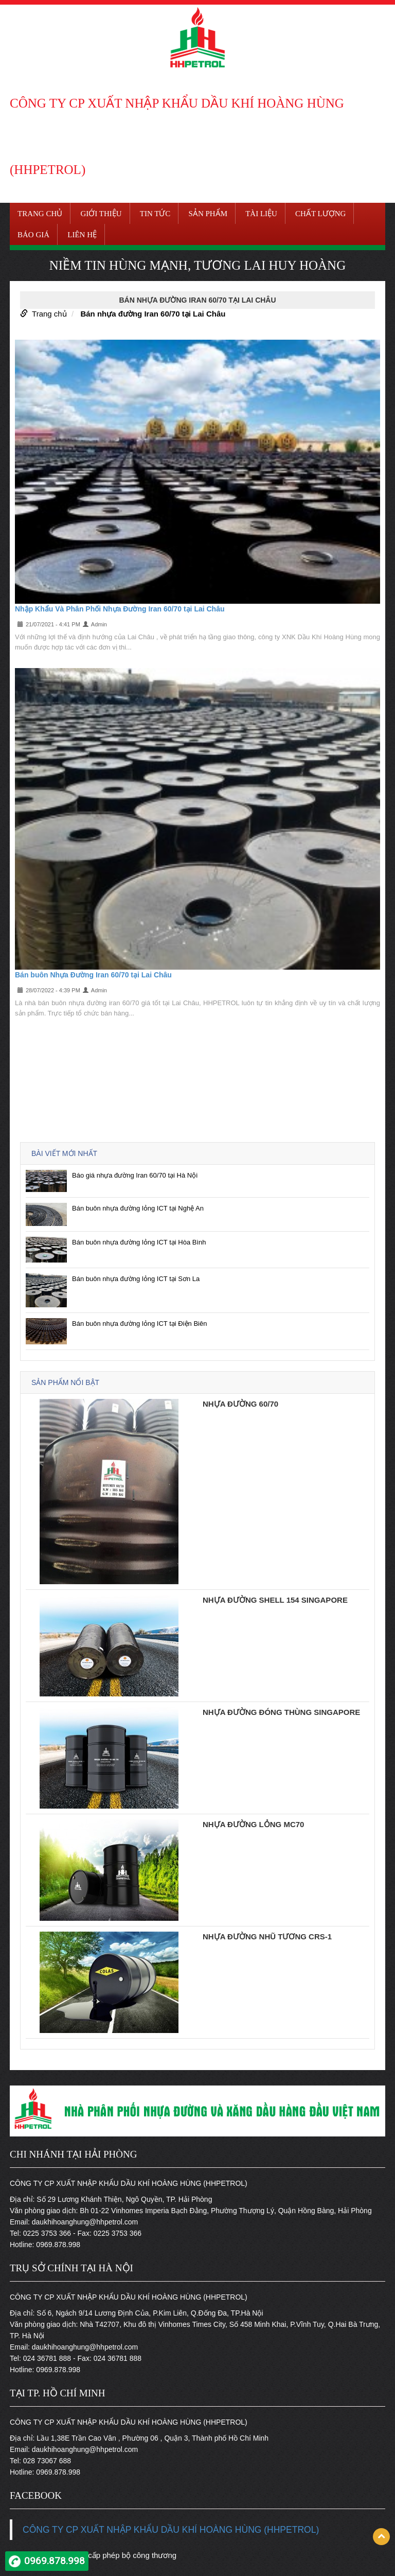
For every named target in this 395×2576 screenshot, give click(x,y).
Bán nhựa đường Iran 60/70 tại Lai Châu (152, 313)
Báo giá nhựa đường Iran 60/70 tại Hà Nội (135, 1175)
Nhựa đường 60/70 (240, 1403)
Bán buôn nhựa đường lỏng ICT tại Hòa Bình (139, 1242)
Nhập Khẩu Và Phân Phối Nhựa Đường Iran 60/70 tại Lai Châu (120, 609)
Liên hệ (82, 235)
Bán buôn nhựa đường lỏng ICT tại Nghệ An (138, 1208)
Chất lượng (320, 213)
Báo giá (33, 235)
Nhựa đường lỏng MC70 (253, 1824)
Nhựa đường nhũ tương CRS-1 (267, 1936)
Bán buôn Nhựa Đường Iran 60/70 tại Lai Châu (93, 975)
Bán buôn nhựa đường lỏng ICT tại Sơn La (136, 1279)
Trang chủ (39, 213)
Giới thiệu (100, 213)
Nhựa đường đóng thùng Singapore (281, 1712)
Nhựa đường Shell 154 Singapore (275, 1600)
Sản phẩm (208, 213)
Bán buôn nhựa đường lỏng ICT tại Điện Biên (139, 1323)
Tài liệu (261, 213)
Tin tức (155, 213)
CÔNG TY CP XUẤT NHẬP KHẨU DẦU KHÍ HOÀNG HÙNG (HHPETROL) (171, 2530)
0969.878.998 (54, 2561)
